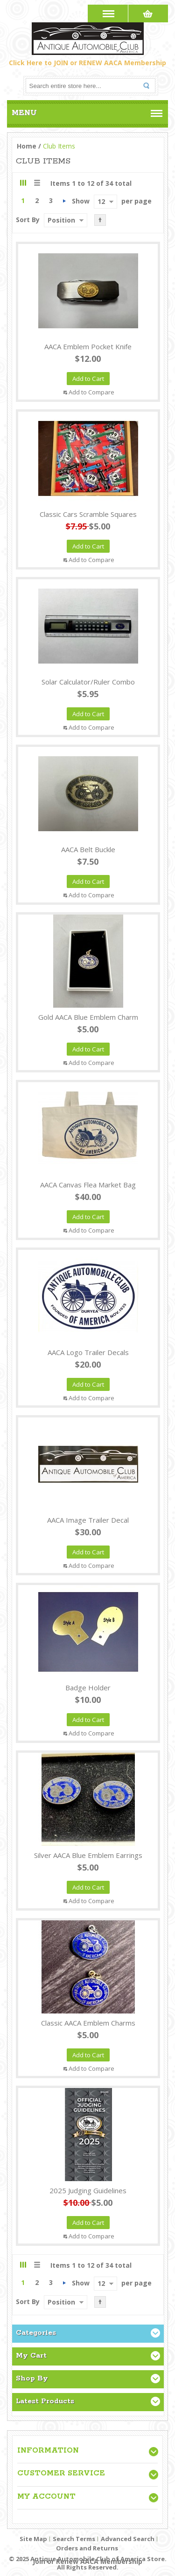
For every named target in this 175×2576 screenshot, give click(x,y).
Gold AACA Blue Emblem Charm (88, 1017)
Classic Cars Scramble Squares (88, 514)
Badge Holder (88, 1687)
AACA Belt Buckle (88, 849)
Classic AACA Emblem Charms (88, 2022)
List (36, 183)
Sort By (28, 219)
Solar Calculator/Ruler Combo (88, 681)
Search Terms (74, 2539)
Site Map (33, 2539)
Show (81, 201)
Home (26, 146)
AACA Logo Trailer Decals (88, 1352)
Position (61, 220)
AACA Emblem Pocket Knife (88, 346)
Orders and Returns (87, 2548)
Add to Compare (91, 392)
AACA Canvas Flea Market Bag (88, 1184)
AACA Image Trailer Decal (88, 1520)
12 (101, 201)
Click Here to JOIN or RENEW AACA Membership (87, 62)
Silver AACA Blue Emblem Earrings (88, 1855)
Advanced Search (127, 2539)
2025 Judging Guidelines (87, 2190)
